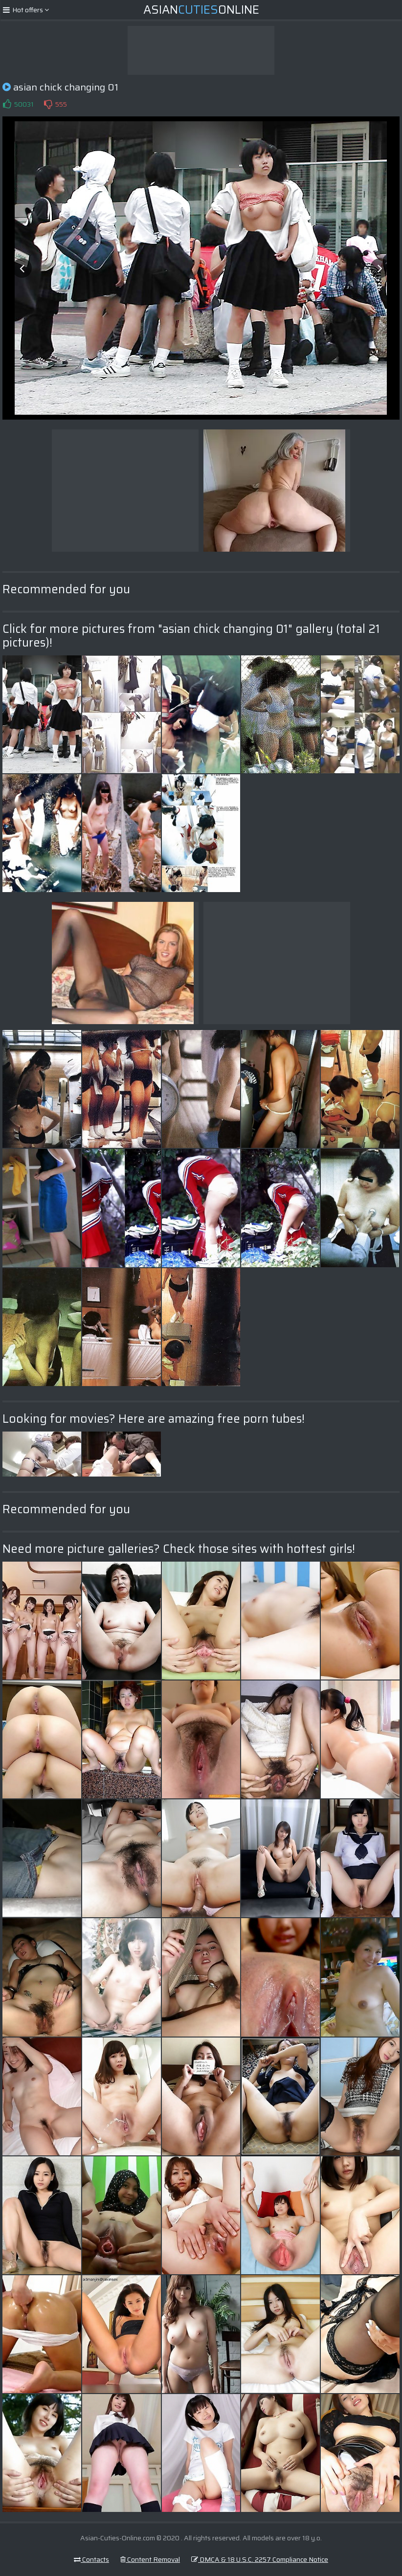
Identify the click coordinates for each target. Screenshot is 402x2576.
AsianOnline (201, 9)
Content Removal (150, 2559)
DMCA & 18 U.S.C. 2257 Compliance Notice (259, 2559)
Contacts (91, 2559)
